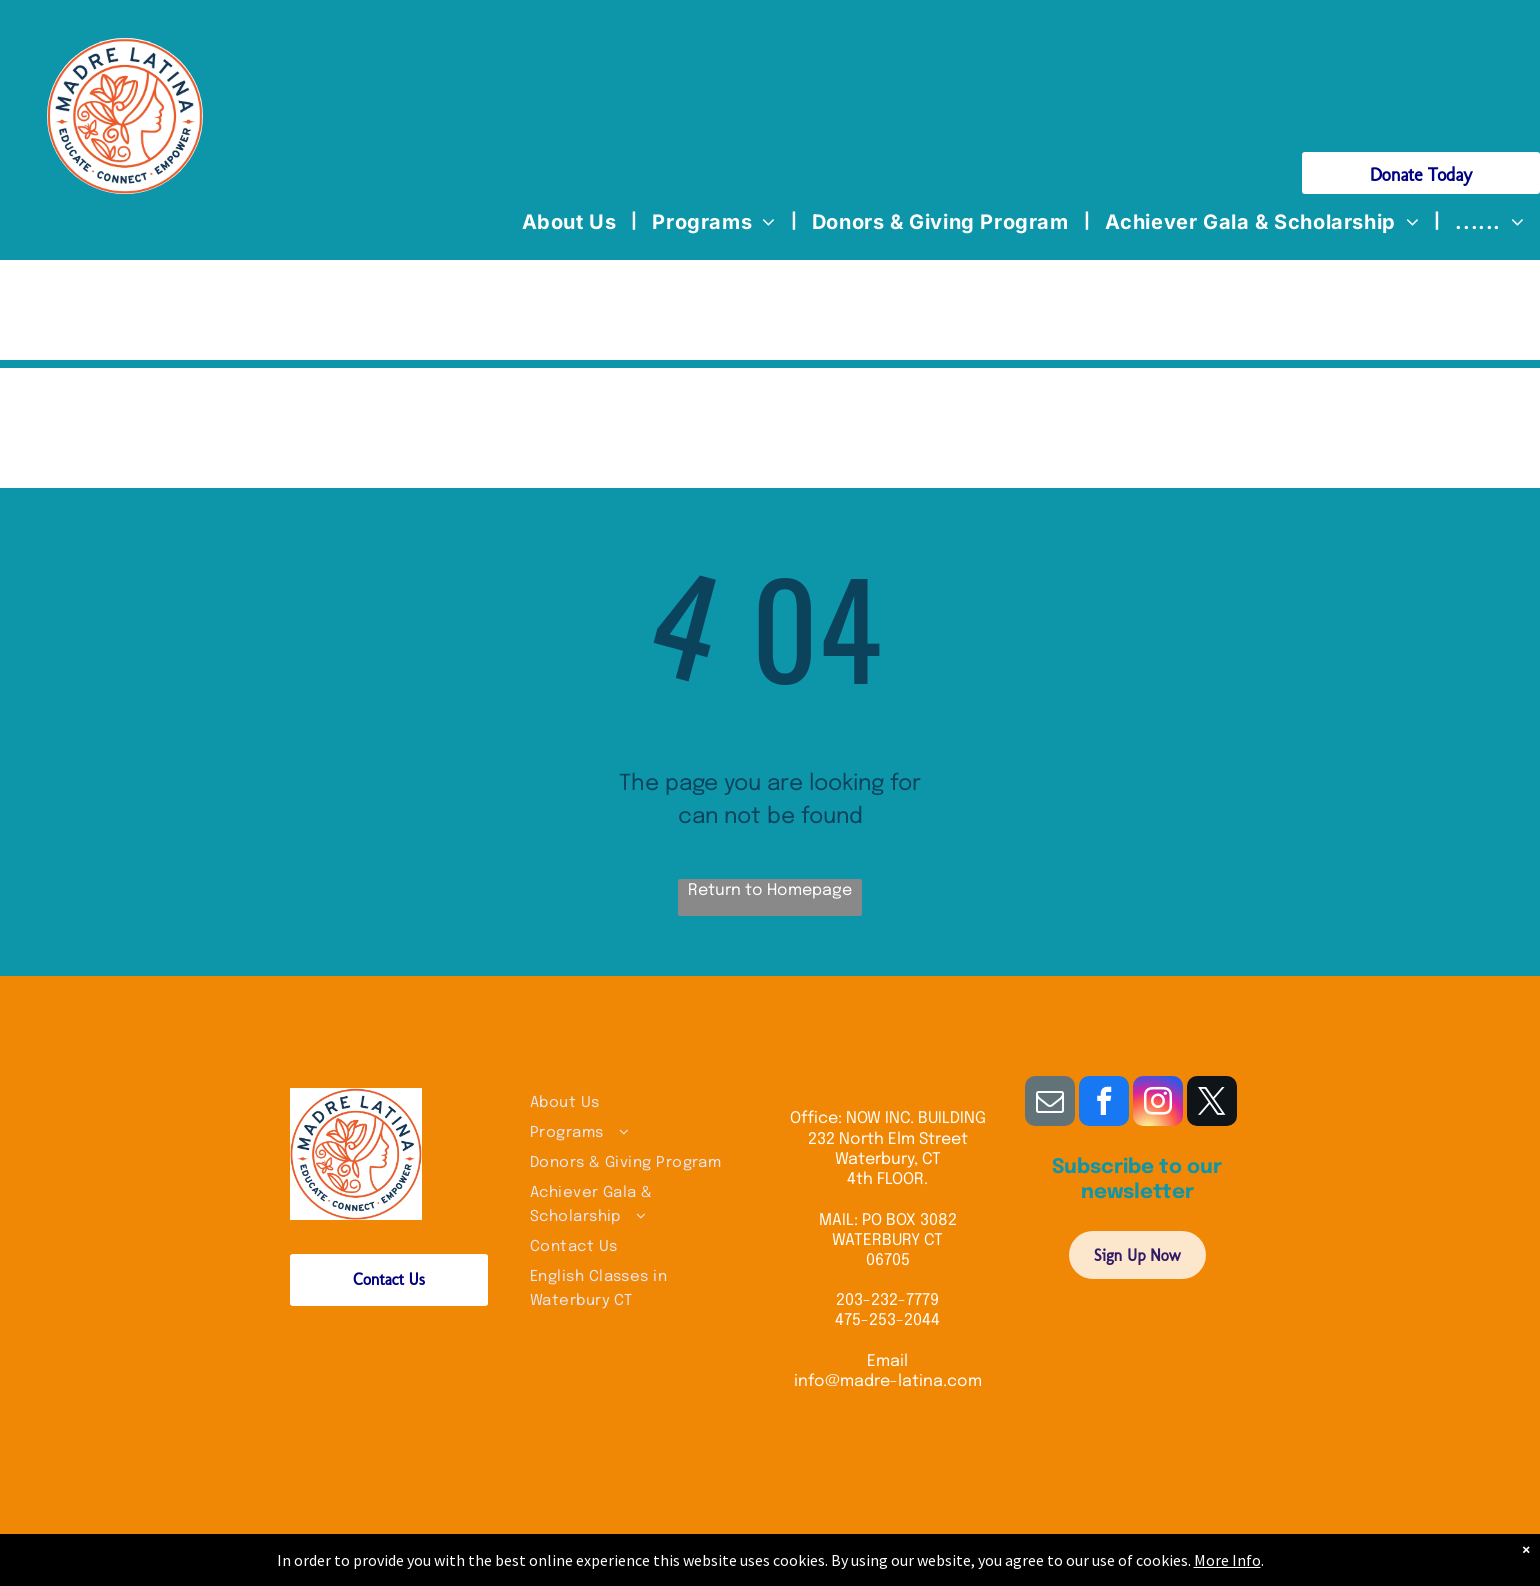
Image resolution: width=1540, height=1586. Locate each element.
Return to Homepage (770, 890)
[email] (1050, 1103)
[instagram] (1158, 1103)
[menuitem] (572, 222)
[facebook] (1104, 1103)
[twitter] (1212, 1103)
